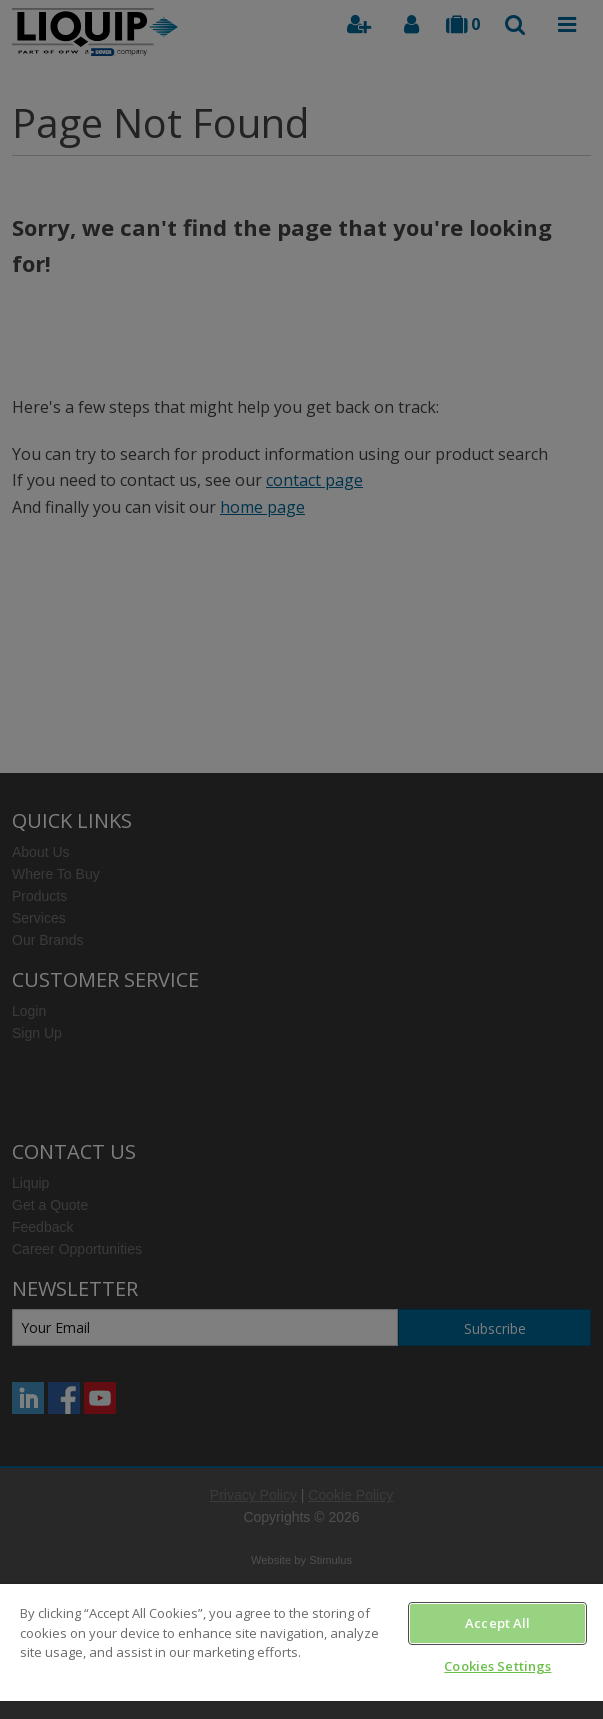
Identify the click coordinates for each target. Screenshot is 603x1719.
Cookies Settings (497, 1666)
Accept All (497, 1623)
